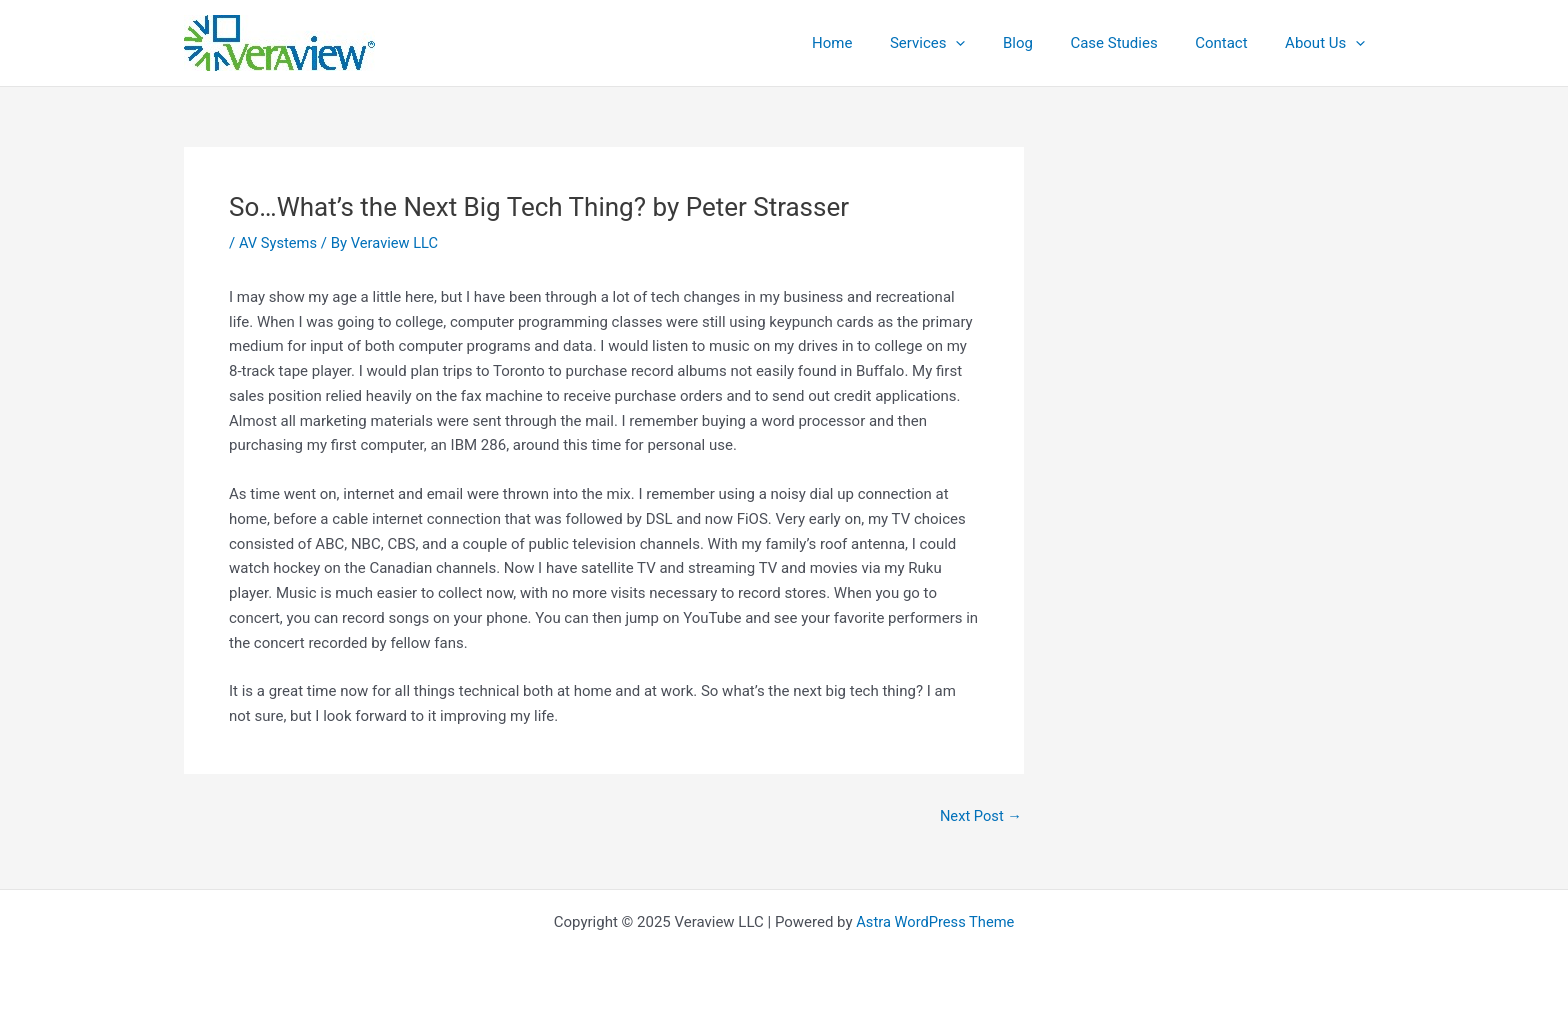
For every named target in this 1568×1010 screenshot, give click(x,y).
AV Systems (279, 243)
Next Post (980, 816)
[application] (989, 43)
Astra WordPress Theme (935, 922)
